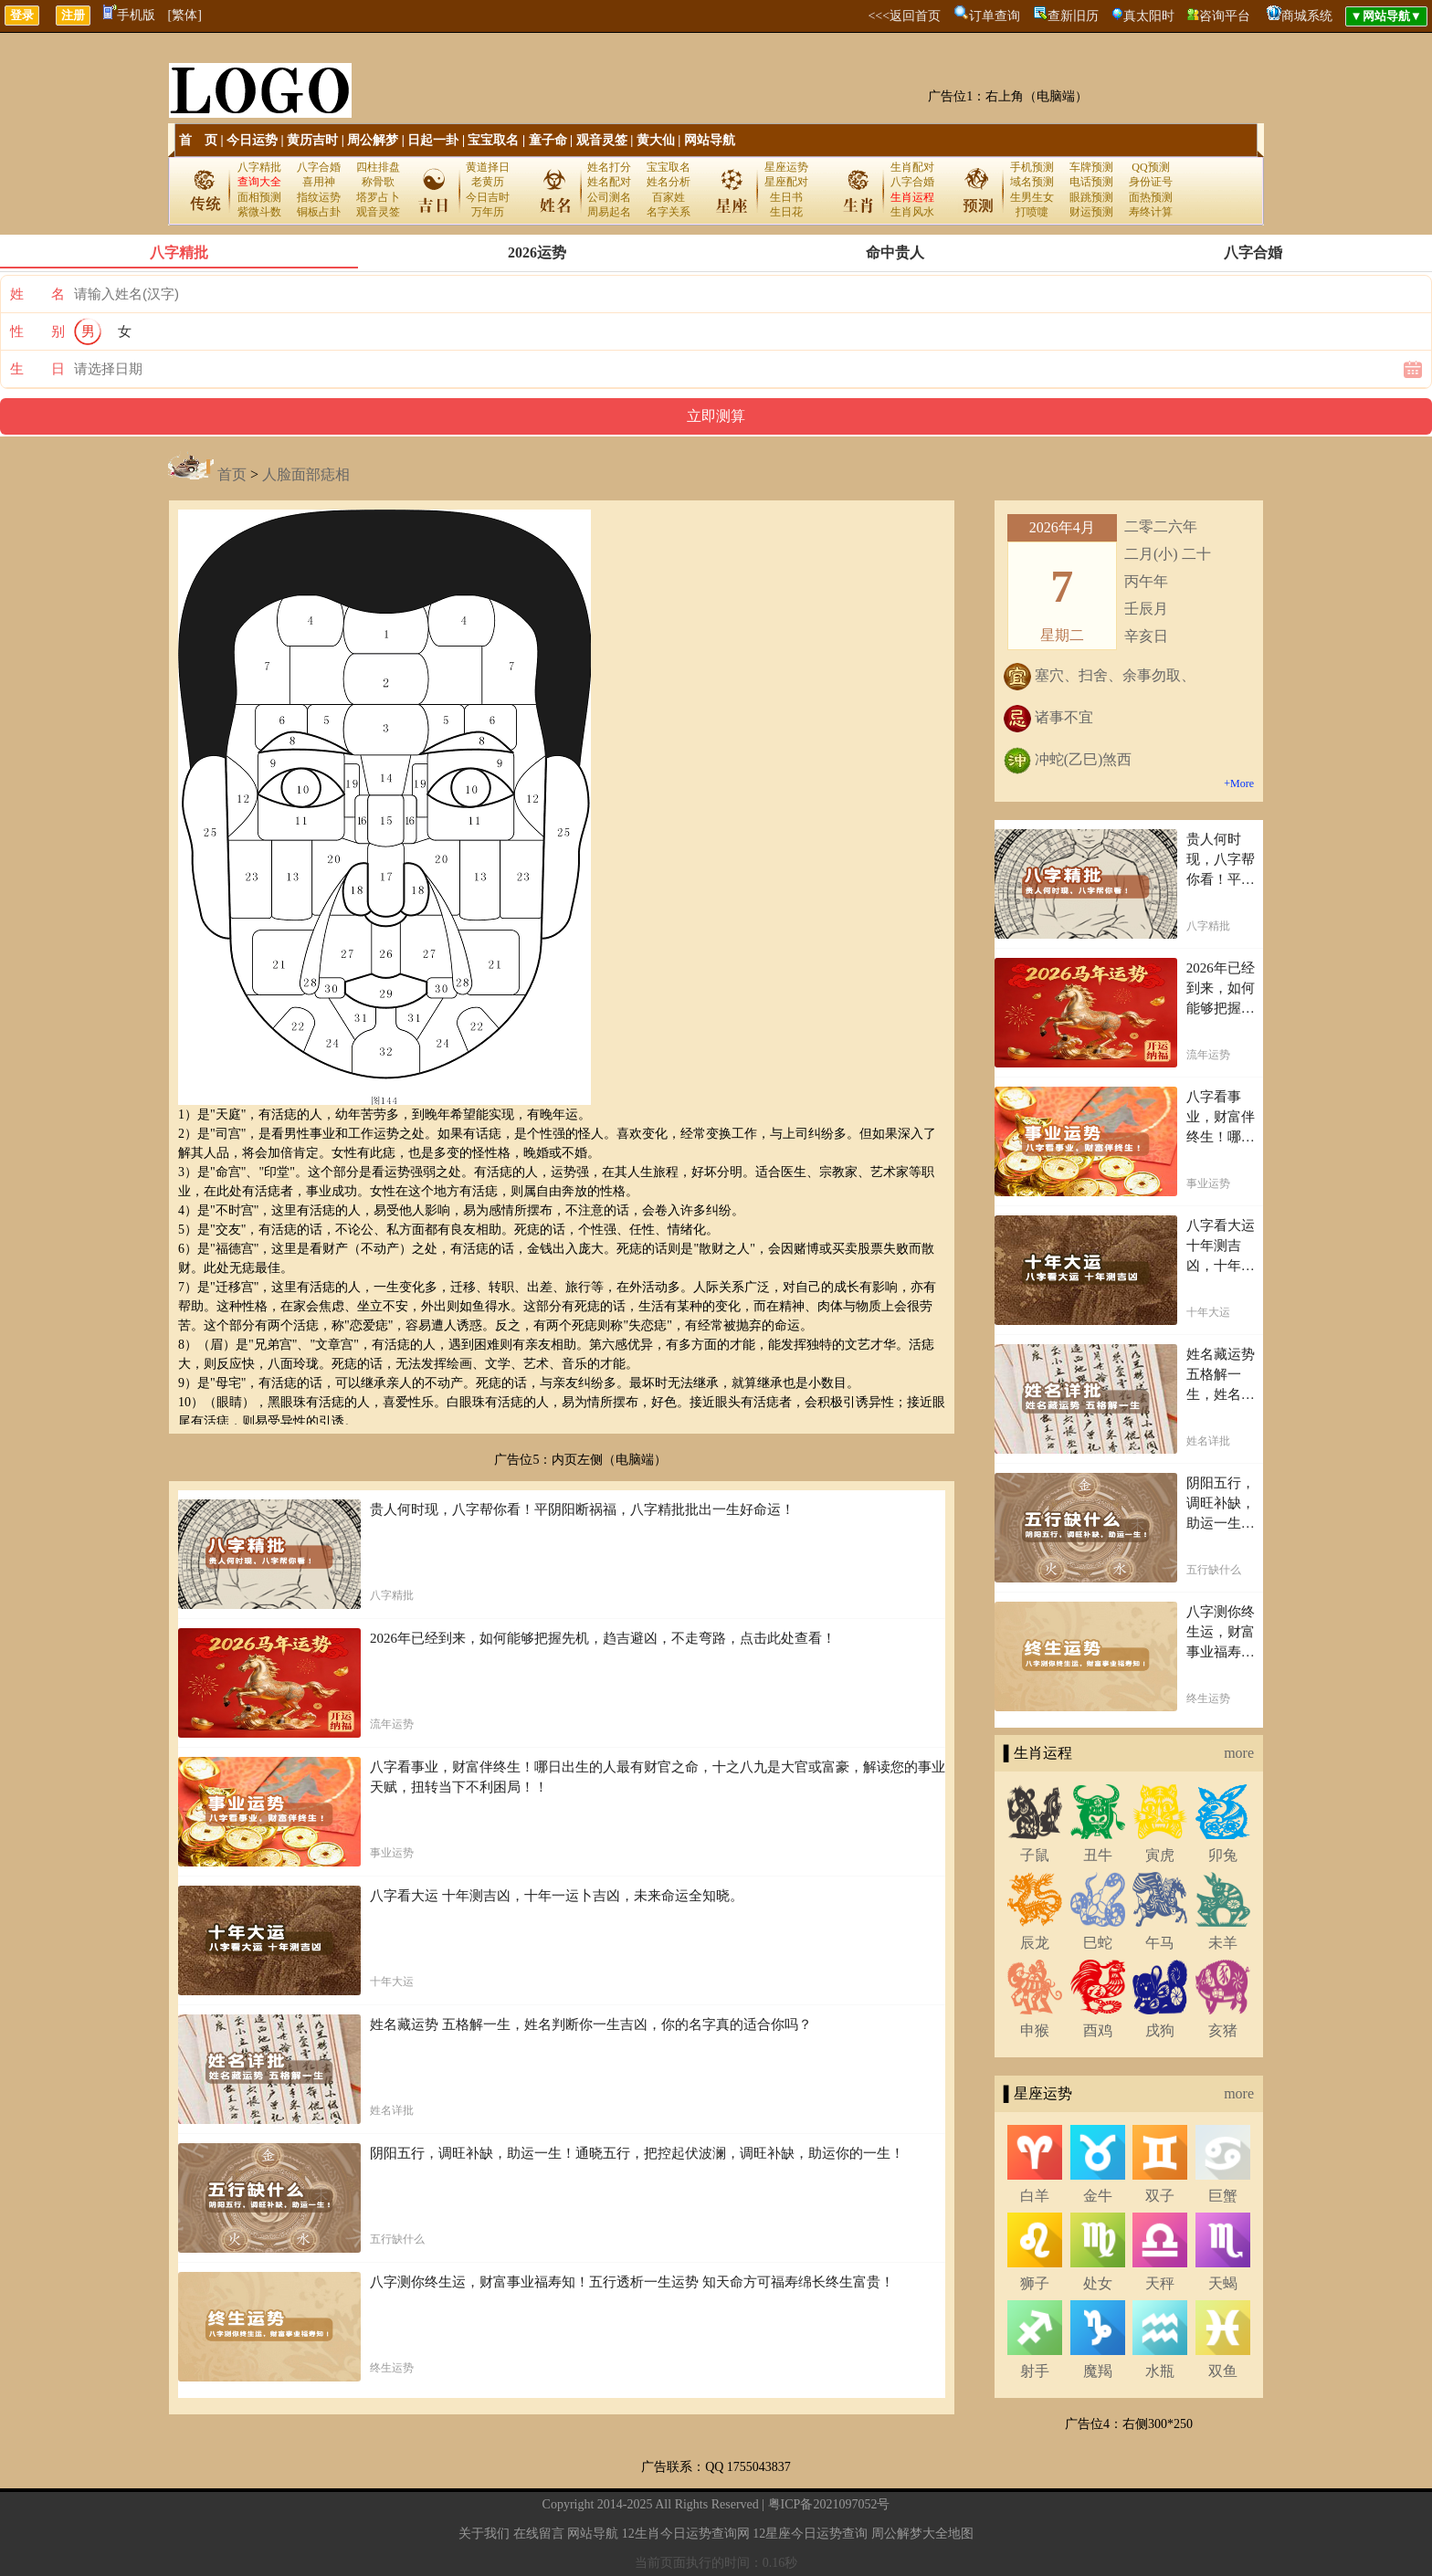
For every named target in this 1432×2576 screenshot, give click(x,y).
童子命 (548, 140)
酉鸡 (1097, 2030)
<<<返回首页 (904, 16)
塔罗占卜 (378, 197)
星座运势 (786, 167)
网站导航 (709, 140)
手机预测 (1032, 167)
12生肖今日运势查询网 (686, 2533)
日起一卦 (432, 140)
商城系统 (1306, 16)
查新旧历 (1073, 16)
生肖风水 (912, 211)
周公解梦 (372, 140)
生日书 (786, 197)
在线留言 (538, 2533)
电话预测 (1091, 181)
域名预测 (1032, 181)
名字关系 (668, 211)
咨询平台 (1224, 16)
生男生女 (1032, 197)
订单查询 (994, 16)
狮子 (1034, 2283)
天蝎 (1222, 2283)
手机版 (129, 15)
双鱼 (1222, 2371)
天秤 (1159, 2283)
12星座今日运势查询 (810, 2533)
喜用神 (318, 181)
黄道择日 (488, 167)
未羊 (1222, 1942)
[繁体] (185, 15)
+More (1239, 783)
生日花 (786, 211)
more (1239, 1753)
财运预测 (1091, 211)
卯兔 (1222, 1855)
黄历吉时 (312, 140)
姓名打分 (609, 167)
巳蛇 (1097, 1942)
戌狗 (1159, 2030)
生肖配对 (912, 167)
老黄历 (487, 181)
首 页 (198, 140)
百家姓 (668, 197)
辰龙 (1034, 1942)
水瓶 (1159, 2371)
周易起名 (609, 211)
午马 (1159, 1942)
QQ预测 (1150, 167)
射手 (1034, 2371)
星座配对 (786, 181)
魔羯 (1097, 2371)
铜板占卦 (319, 211)
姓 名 (37, 294)
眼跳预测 (1091, 197)
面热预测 (1151, 197)
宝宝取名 (493, 140)
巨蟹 (1222, 2195)
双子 (1159, 2195)
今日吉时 (488, 197)
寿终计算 (1151, 211)
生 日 (37, 369)
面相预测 (259, 197)
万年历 (487, 211)
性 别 (37, 331)
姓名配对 (609, 181)
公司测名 (609, 197)
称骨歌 (378, 181)
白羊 (1034, 2195)
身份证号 (1151, 181)
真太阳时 (1148, 16)
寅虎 (1159, 1855)
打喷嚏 (1032, 211)
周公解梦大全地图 (922, 2533)
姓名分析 (668, 181)
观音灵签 (601, 140)
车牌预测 (1091, 167)
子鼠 (1034, 1855)
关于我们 (484, 2533)
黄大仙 (656, 140)
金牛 (1097, 2195)
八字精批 (259, 167)
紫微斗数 (259, 211)
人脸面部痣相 (306, 474)
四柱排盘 (378, 167)
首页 (232, 474)
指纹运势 (319, 197)
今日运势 (252, 140)
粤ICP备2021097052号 (829, 2504)
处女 (1097, 2283)
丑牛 (1097, 1855)
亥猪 (1222, 2030)
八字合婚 (319, 167)
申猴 (1034, 2030)
